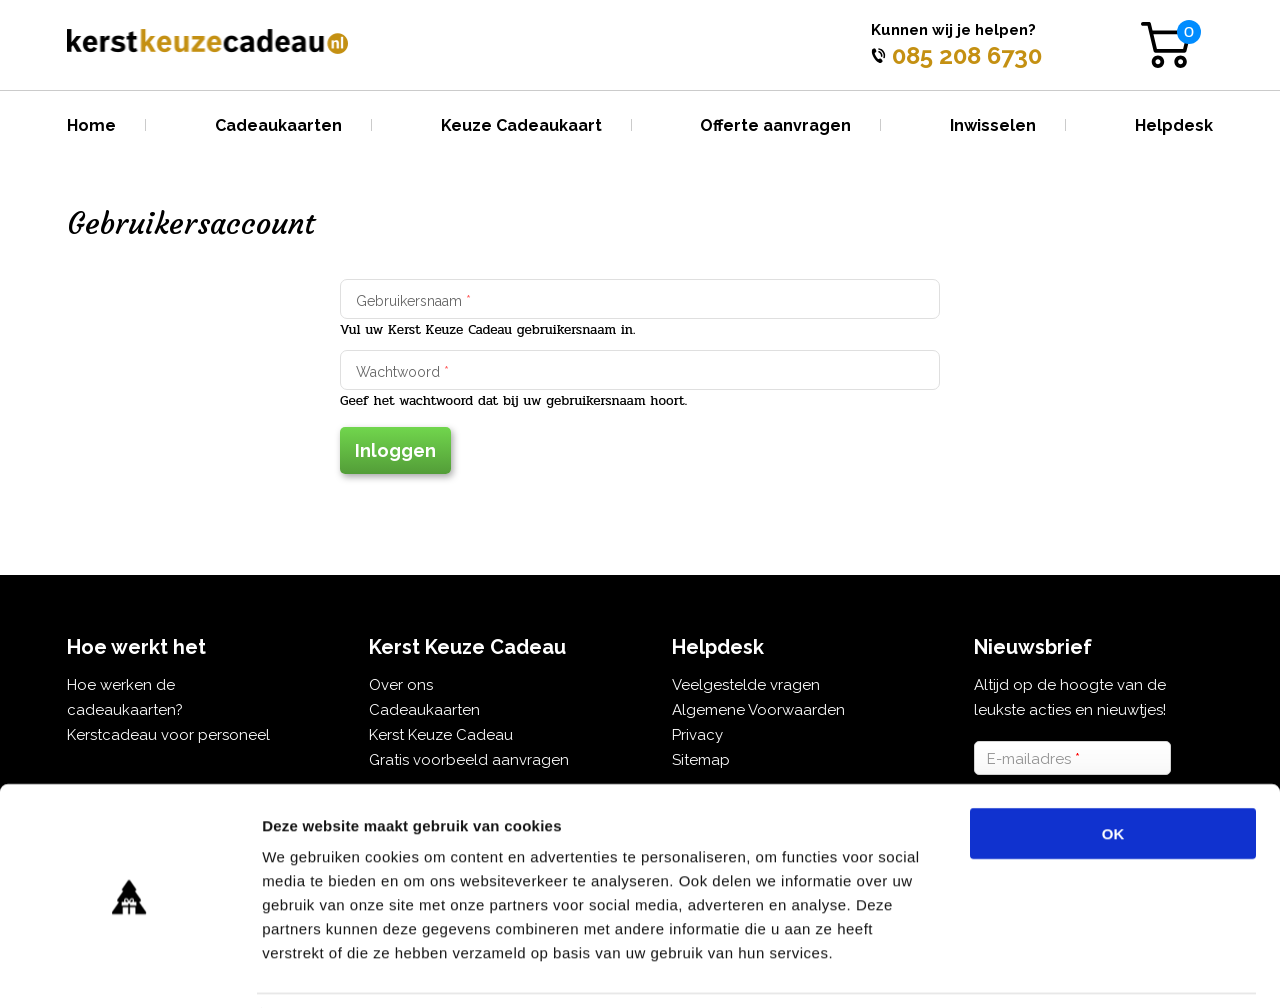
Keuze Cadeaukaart (521, 125)
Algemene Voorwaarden (758, 710)
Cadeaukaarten (278, 125)
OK (1113, 768)
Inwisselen (993, 125)
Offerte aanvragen (775, 125)
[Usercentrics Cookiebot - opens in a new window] (129, 969)
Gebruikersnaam (413, 301)
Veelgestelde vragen (746, 685)
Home (91, 125)
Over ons (401, 685)
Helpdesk (1174, 125)
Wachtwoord (402, 372)
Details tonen (1080, 968)
